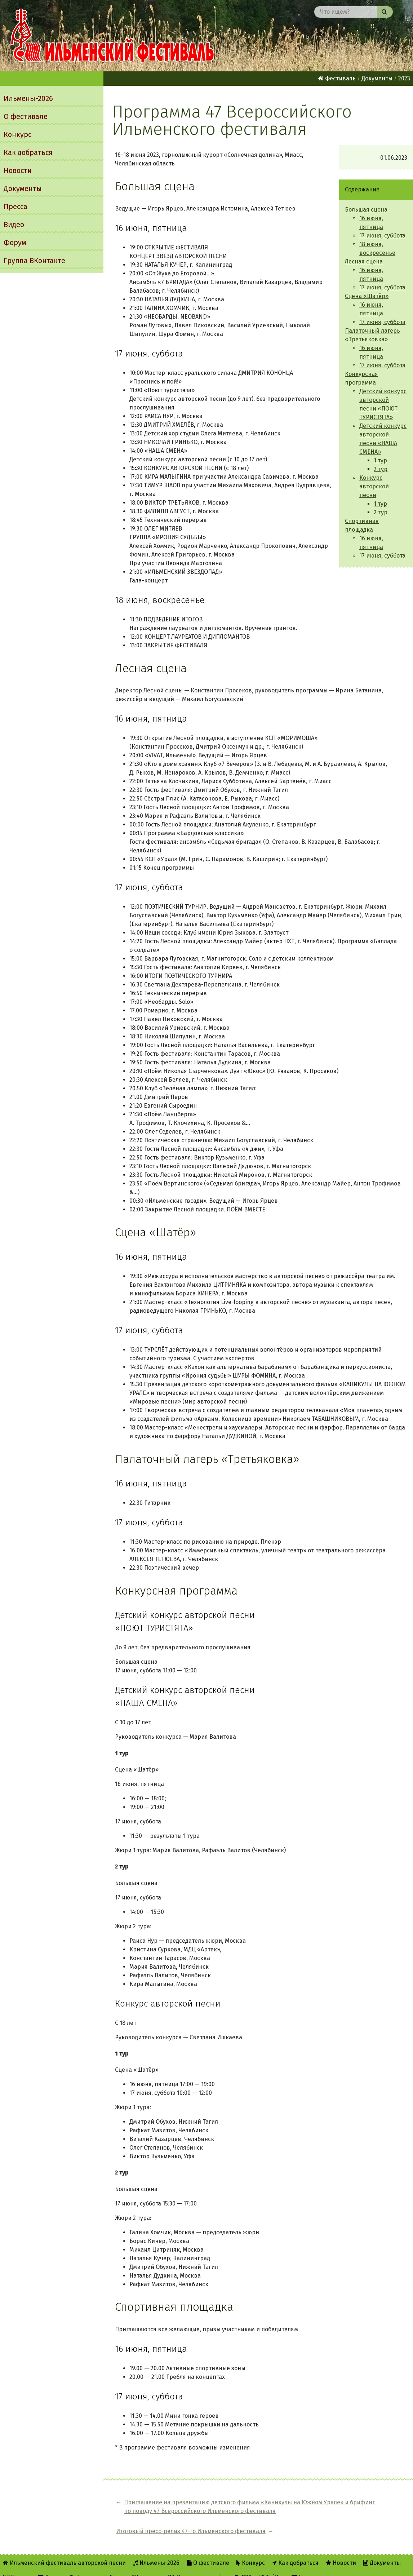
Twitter (271, 2565)
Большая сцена (366, 209)
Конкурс (17, 134)
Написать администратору (332, 2565)
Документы (23, 188)
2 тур (380, 469)
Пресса (15, 206)
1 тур (380, 460)
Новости (18, 170)
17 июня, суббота (382, 235)
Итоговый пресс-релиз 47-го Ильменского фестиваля (366, 2506)
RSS (243, 2565)
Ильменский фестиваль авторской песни (112, 36)
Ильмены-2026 (28, 98)
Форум (15, 242)
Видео (14, 224)
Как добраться (28, 152)
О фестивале (26, 116)
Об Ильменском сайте (198, 2565)
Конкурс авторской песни (374, 486)
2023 (404, 78)
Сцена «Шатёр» (366, 296)
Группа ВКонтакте (34, 260)
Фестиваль (337, 78)
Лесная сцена (364, 261)
